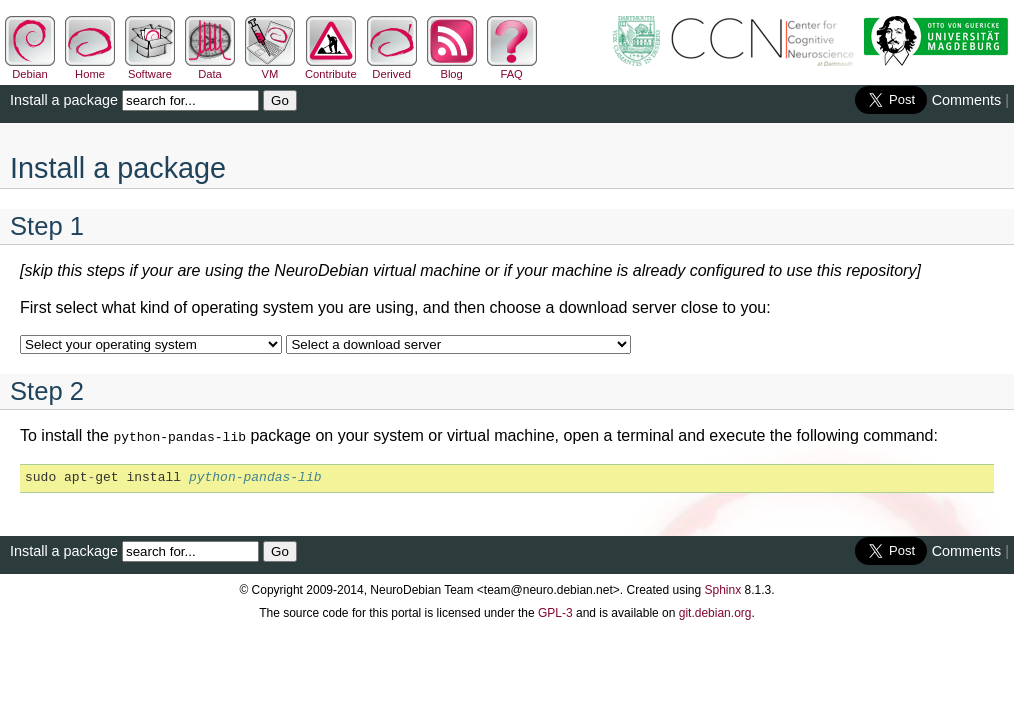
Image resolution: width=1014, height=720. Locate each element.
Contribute (331, 68)
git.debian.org (715, 611)
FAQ (512, 68)
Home (90, 68)
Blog (452, 68)
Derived (392, 68)
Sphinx (723, 588)
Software (150, 68)
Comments (967, 100)
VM (270, 68)
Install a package (64, 100)
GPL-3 (555, 611)
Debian (30, 68)
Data (210, 68)
